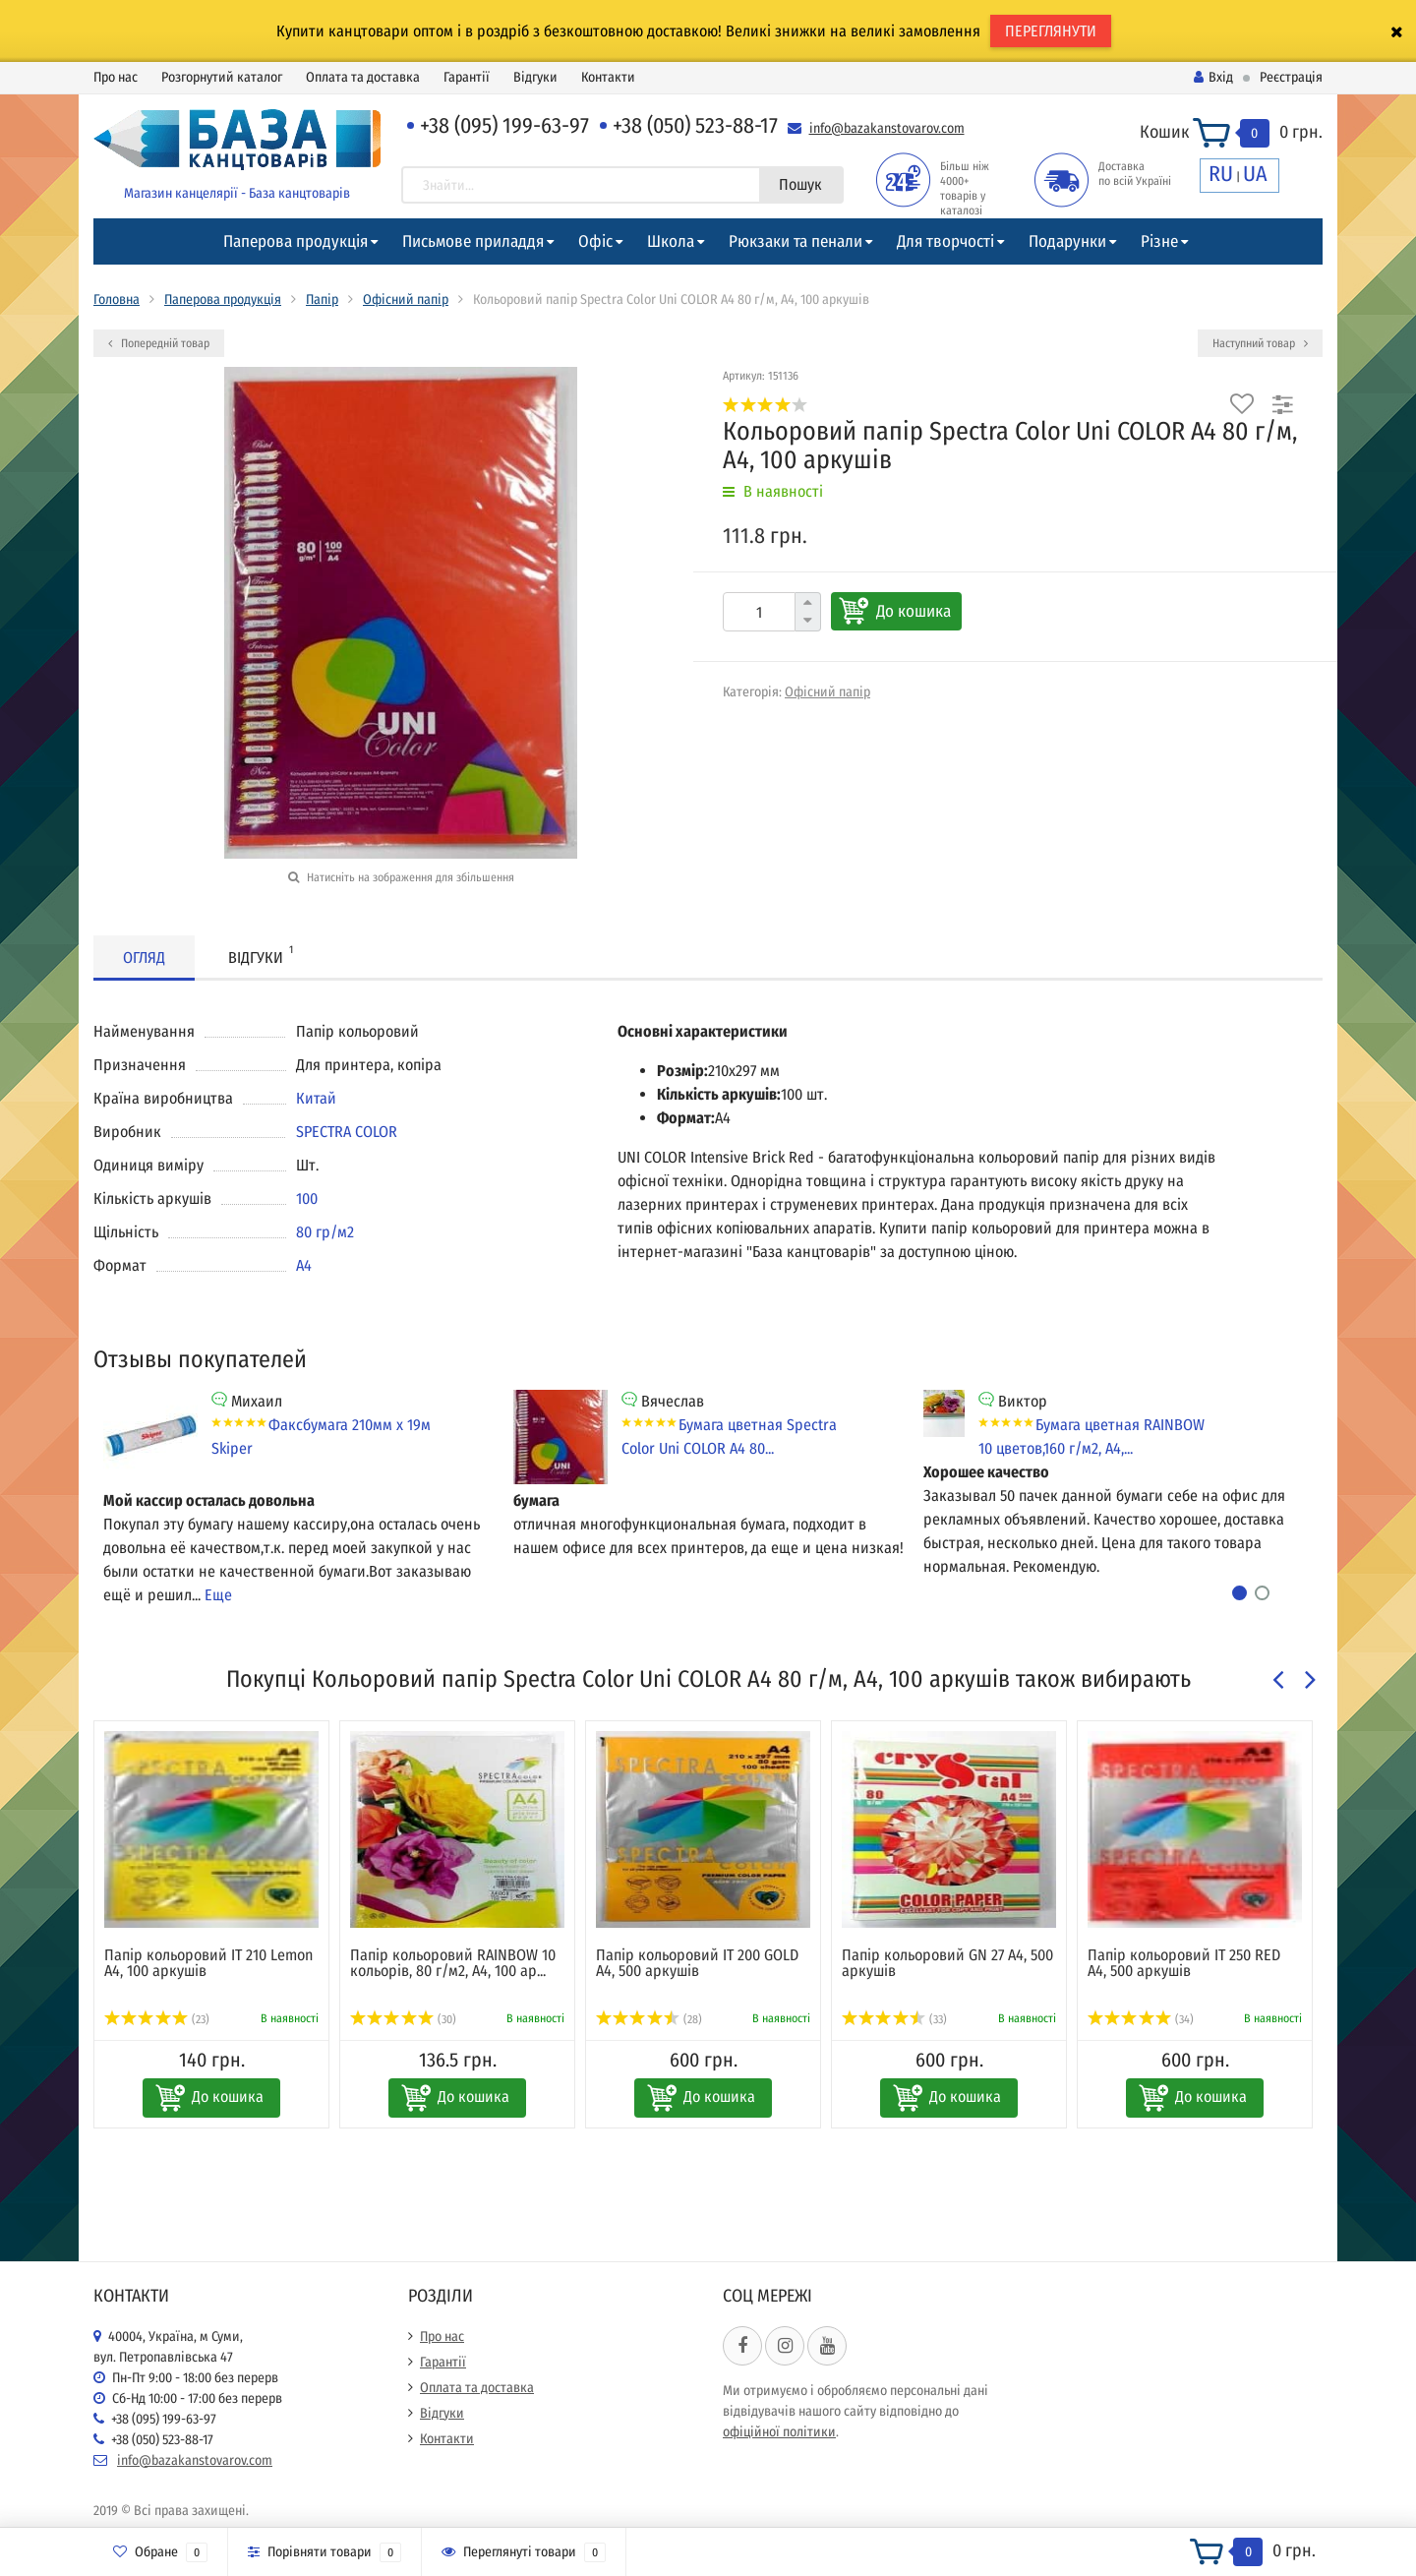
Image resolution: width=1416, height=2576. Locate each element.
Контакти (608, 77)
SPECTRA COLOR (346, 1131)
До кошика (913, 611)
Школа (670, 241)
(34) (1141, 2019)
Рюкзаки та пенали (795, 241)
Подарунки (1067, 241)
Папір (322, 299)
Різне (1159, 241)
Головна (116, 299)
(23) (156, 2019)
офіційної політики (779, 2432)
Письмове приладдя (473, 241)
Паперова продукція (295, 241)
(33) (894, 2019)
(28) (649, 2019)
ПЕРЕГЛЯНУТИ (1050, 31)
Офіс (595, 241)
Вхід (1213, 77)
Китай (316, 1098)
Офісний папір (405, 299)
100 (307, 1198)
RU (1221, 173)
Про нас (115, 77)
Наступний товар (1260, 343)
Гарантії (466, 77)
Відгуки (535, 77)
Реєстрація (1291, 77)
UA (1255, 173)
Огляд (144, 957)
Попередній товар (158, 343)
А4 (304, 1265)
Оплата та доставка (363, 77)
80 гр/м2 (325, 1232)
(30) (403, 2019)
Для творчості (945, 241)
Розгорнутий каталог (221, 77)
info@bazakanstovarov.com (887, 128)
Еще (218, 1595)
